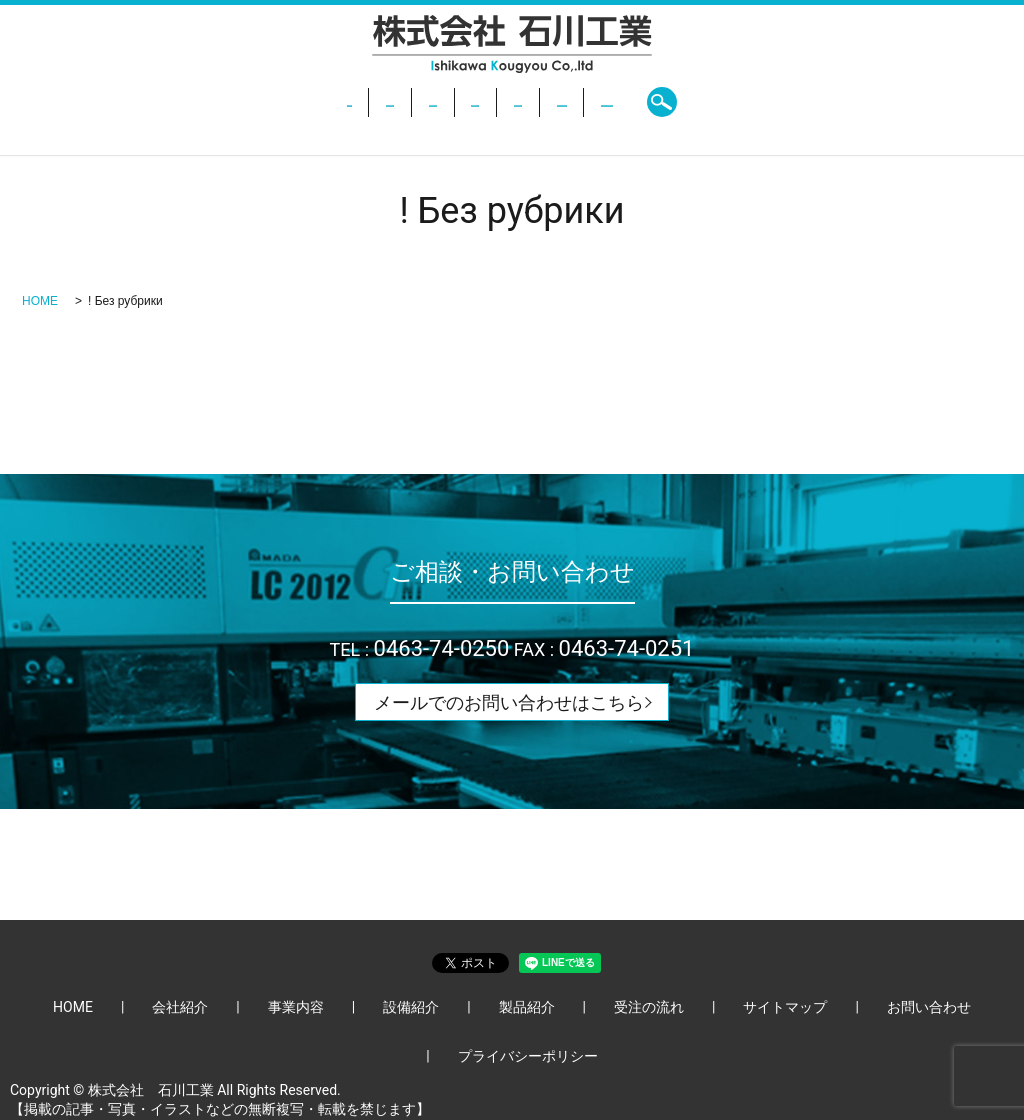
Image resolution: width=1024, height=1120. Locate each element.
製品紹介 (542, 102)
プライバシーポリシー (528, 1056)
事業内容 (361, 102)
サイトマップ (785, 1007)
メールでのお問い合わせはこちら (509, 702)
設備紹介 (451, 102)
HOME (188, 102)
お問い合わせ (751, 102)
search (841, 102)
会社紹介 (270, 102)
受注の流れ (639, 102)
